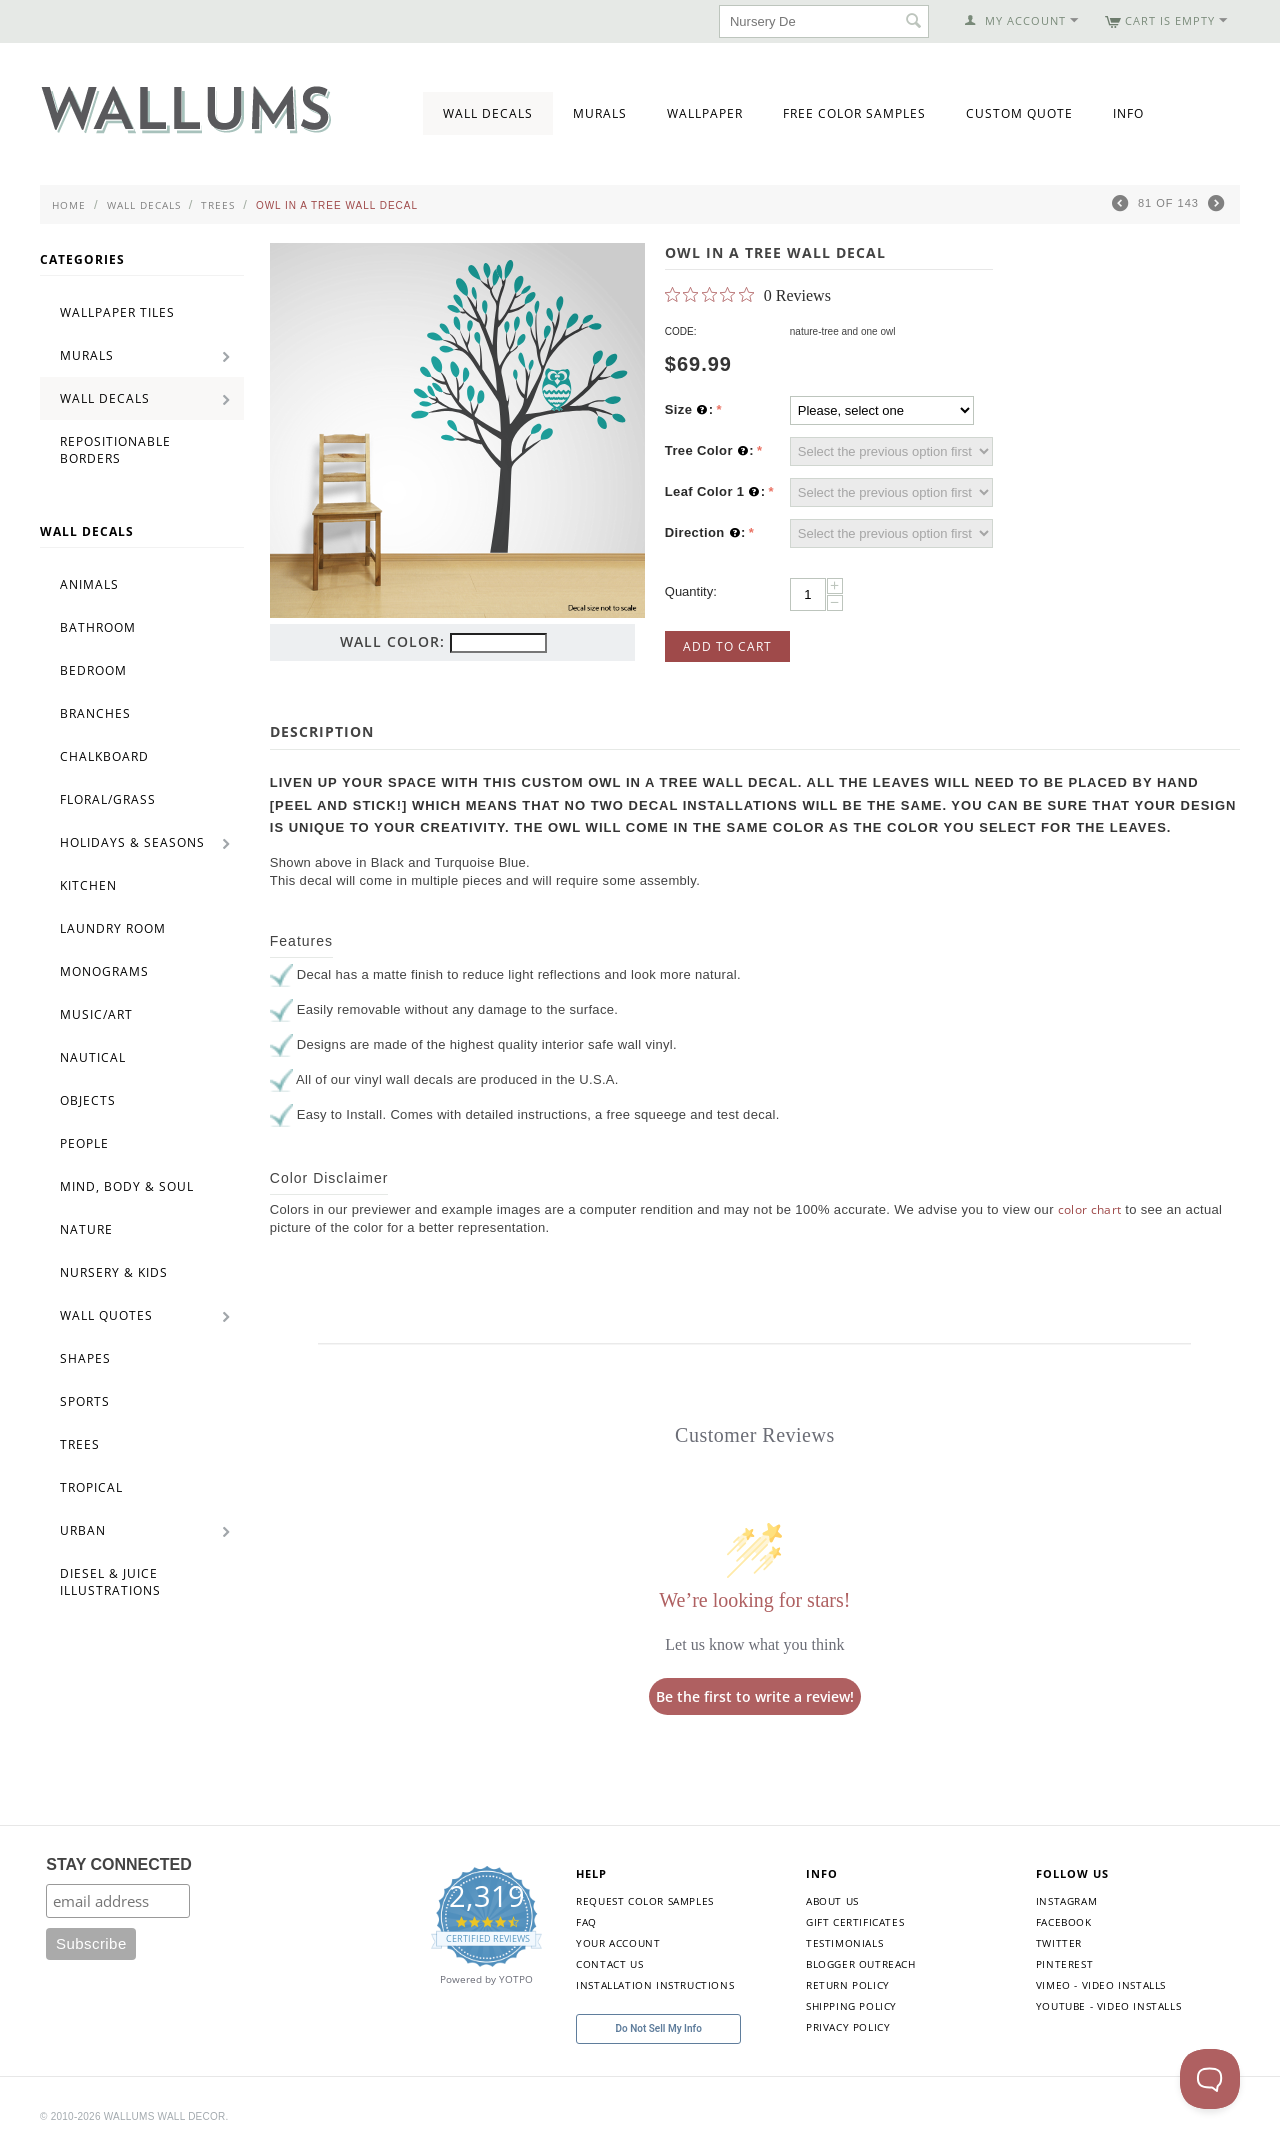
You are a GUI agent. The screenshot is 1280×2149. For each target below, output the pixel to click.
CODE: (681, 331)
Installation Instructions (655, 1985)
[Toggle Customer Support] (1210, 2079)
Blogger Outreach (861, 1964)
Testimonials (844, 1943)
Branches (95, 713)
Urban (83, 1530)
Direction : (705, 533)
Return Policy (848, 1985)
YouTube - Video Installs (1108, 2006)
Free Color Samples (854, 113)
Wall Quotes (106, 1315)
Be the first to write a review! (755, 1696)
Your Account (618, 1943)
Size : (689, 410)
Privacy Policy (848, 2027)
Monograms (104, 971)
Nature (86, 1229)
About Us (832, 1901)
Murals (600, 113)
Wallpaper (705, 113)
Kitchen (88, 885)
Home (69, 205)
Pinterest (1064, 1964)
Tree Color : (709, 451)
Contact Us (609, 1964)
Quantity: (691, 591)
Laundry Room (113, 928)
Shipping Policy (851, 2006)
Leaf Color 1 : (715, 492)
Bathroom (98, 627)
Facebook (1064, 1922)
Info (1128, 113)
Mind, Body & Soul (127, 1186)
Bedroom (93, 670)
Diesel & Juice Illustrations (110, 1582)
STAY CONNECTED (119, 1864)
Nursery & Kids (114, 1272)
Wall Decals (488, 113)
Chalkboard (104, 756)
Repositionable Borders (115, 450)
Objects (88, 1100)
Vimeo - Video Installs (1101, 1985)
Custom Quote (1019, 113)
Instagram (1066, 1901)
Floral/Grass (108, 799)
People (84, 1143)
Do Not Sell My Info (659, 2028)
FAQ (586, 1922)
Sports (85, 1401)
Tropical (91, 1487)
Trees (218, 205)
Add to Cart (727, 646)
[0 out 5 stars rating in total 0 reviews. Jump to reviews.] (748, 295)
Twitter (1059, 1943)
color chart (1090, 1209)
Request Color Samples (645, 1901)
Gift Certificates (855, 1922)
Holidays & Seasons (132, 842)
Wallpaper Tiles (117, 312)
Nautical (93, 1057)
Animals (89, 584)
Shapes (85, 1358)
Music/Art (96, 1014)
